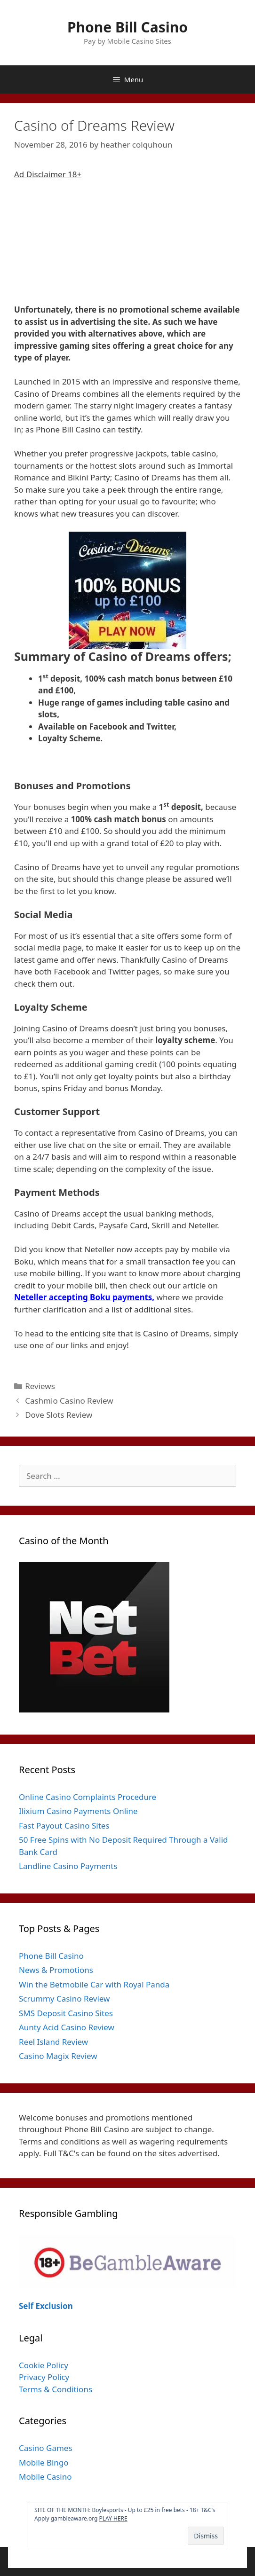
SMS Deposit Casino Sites (66, 2013)
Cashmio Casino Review (69, 1400)
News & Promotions (56, 1969)
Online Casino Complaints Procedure (87, 1796)
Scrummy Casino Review (64, 1998)
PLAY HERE (113, 2518)
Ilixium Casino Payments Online (78, 1811)
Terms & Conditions (55, 2389)
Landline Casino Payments (68, 1866)
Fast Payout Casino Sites (64, 1825)
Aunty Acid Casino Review (66, 2027)
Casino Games (45, 2447)
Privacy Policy (44, 2377)
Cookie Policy (43, 2365)
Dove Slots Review (58, 1414)
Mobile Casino (45, 2476)
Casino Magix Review (58, 2055)
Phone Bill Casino (127, 27)
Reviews (40, 1386)
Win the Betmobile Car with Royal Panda (94, 1984)
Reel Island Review (53, 2041)
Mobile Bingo (44, 2462)
